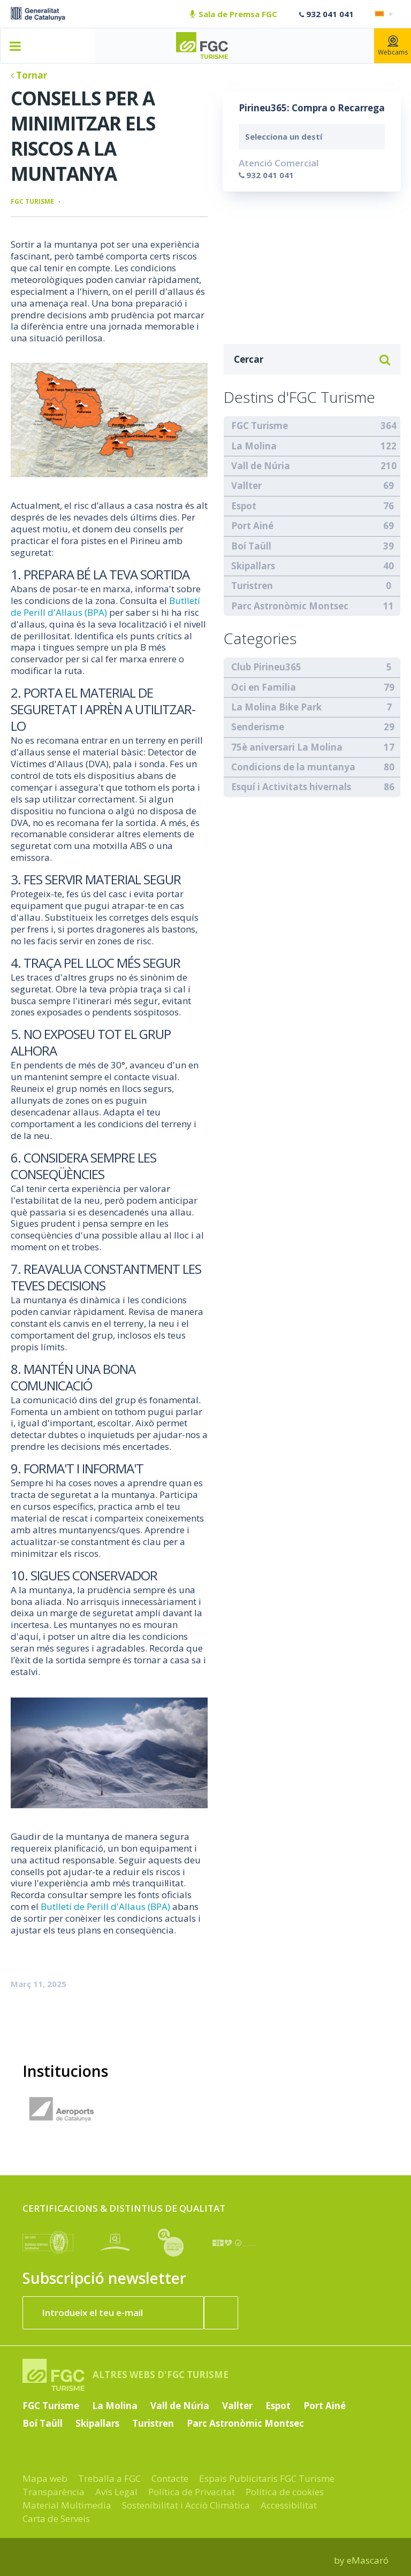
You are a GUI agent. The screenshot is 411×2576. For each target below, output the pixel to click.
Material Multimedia (66, 2505)
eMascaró (368, 2560)
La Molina (254, 446)
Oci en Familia (263, 687)
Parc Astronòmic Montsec (289, 606)
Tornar (29, 75)
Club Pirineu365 (266, 667)
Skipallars (253, 566)
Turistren (252, 585)
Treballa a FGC (109, 2478)
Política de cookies (285, 2492)
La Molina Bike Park (276, 707)
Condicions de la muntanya (293, 767)
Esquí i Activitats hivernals (291, 787)
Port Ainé (252, 525)
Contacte (169, 2478)
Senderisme (257, 727)
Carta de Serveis (56, 2518)
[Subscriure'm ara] (221, 2313)
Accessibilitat (289, 2505)
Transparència (53, 2492)
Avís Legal (116, 2492)
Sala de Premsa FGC (233, 14)
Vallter (246, 485)
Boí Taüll (251, 546)
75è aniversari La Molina (286, 747)
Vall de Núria (260, 466)
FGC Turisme (32, 201)
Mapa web (44, 2478)
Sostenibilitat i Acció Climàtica (186, 2505)
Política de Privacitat (191, 2492)
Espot (243, 506)
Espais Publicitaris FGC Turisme (266, 2478)
